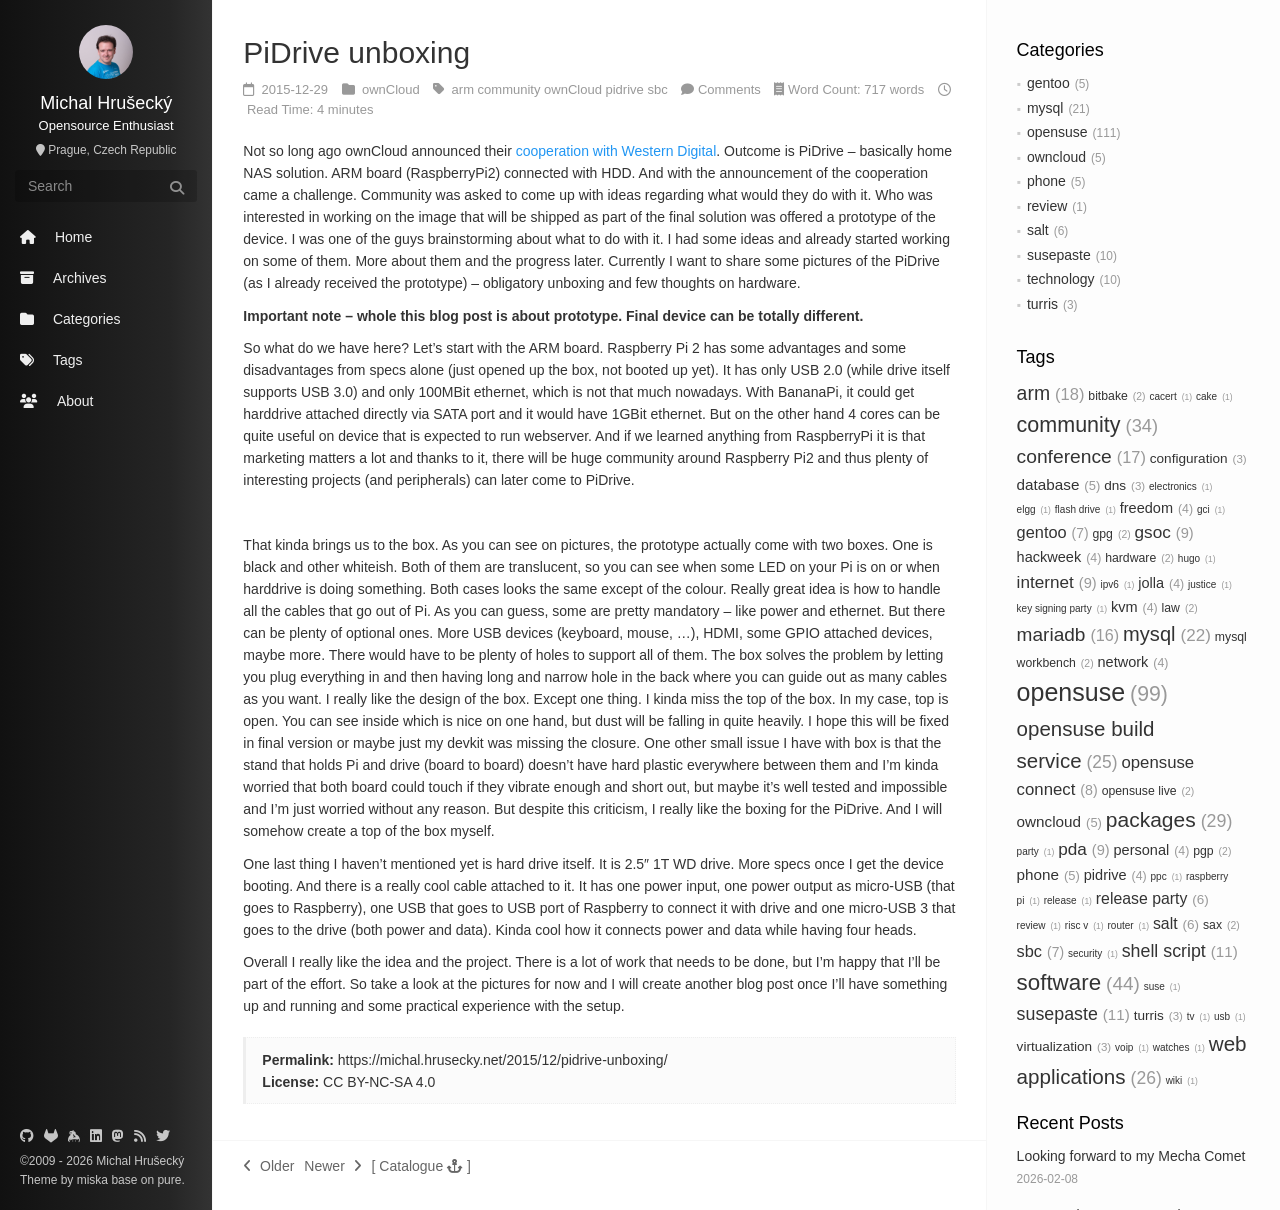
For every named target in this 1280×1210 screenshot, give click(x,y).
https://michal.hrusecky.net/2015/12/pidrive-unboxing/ (503, 1060)
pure (167, 1180)
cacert (1170, 396)
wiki (1182, 1080)
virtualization (1064, 1046)
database (1059, 484)
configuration (1198, 458)
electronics (1180, 486)
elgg (1034, 509)
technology (1061, 279)
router (1128, 925)
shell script (1180, 951)
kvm (1134, 607)
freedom (1156, 508)
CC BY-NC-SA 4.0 (379, 1082)
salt (1038, 230)
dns (1124, 485)
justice (1210, 584)
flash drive (1085, 509)
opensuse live (1148, 791)
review (1047, 206)
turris (1042, 304)
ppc (1167, 876)
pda (1083, 849)
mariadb (1068, 634)
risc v (1084, 925)
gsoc (1164, 532)
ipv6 (1118, 584)
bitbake (1116, 396)
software (1078, 982)
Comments (729, 89)
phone (1046, 181)
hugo (1197, 558)
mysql (1045, 108)
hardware (1139, 558)
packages (1169, 819)
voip (1132, 1047)
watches (1179, 1047)
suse (1162, 986)
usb (1230, 1016)
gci (1211, 509)
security (1093, 953)
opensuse (1057, 132)
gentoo (1048, 83)
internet (1057, 582)
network (1132, 662)
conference (1081, 456)
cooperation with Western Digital (616, 151)
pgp (1212, 851)
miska (92, 1180)
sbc (1040, 951)
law (1180, 608)
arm (1051, 393)
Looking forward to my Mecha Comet (1131, 1156)
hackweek (1059, 557)
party (1036, 851)
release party (1152, 898)
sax (1221, 925)
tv (1198, 1016)
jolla (1161, 583)
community (1087, 425)
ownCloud (392, 89)
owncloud (1056, 157)
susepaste (1059, 255)
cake (1214, 396)
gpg (1111, 534)
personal (1152, 850)
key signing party (1062, 608)
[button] (421, 1166)
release (1068, 900)
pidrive (1115, 875)
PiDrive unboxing (356, 52)
